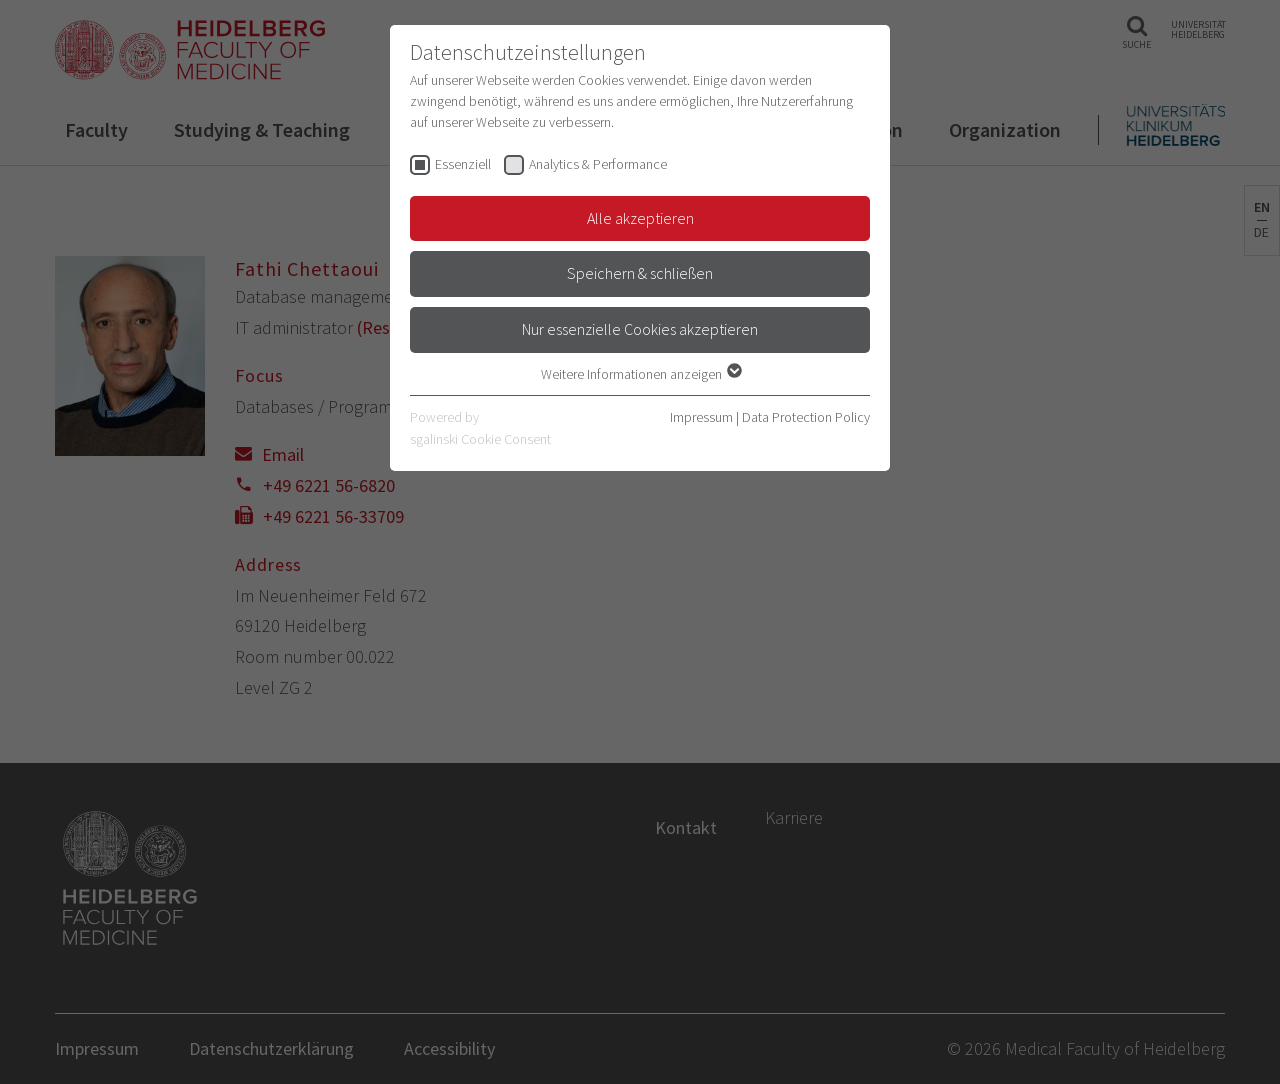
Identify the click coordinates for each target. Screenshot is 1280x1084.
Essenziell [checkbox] (463, 164)
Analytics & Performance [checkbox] (598, 164)
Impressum (701, 417)
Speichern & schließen (640, 273)
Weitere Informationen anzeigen (640, 374)
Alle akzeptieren (640, 218)
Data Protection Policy (806, 417)
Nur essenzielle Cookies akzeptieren (640, 329)
